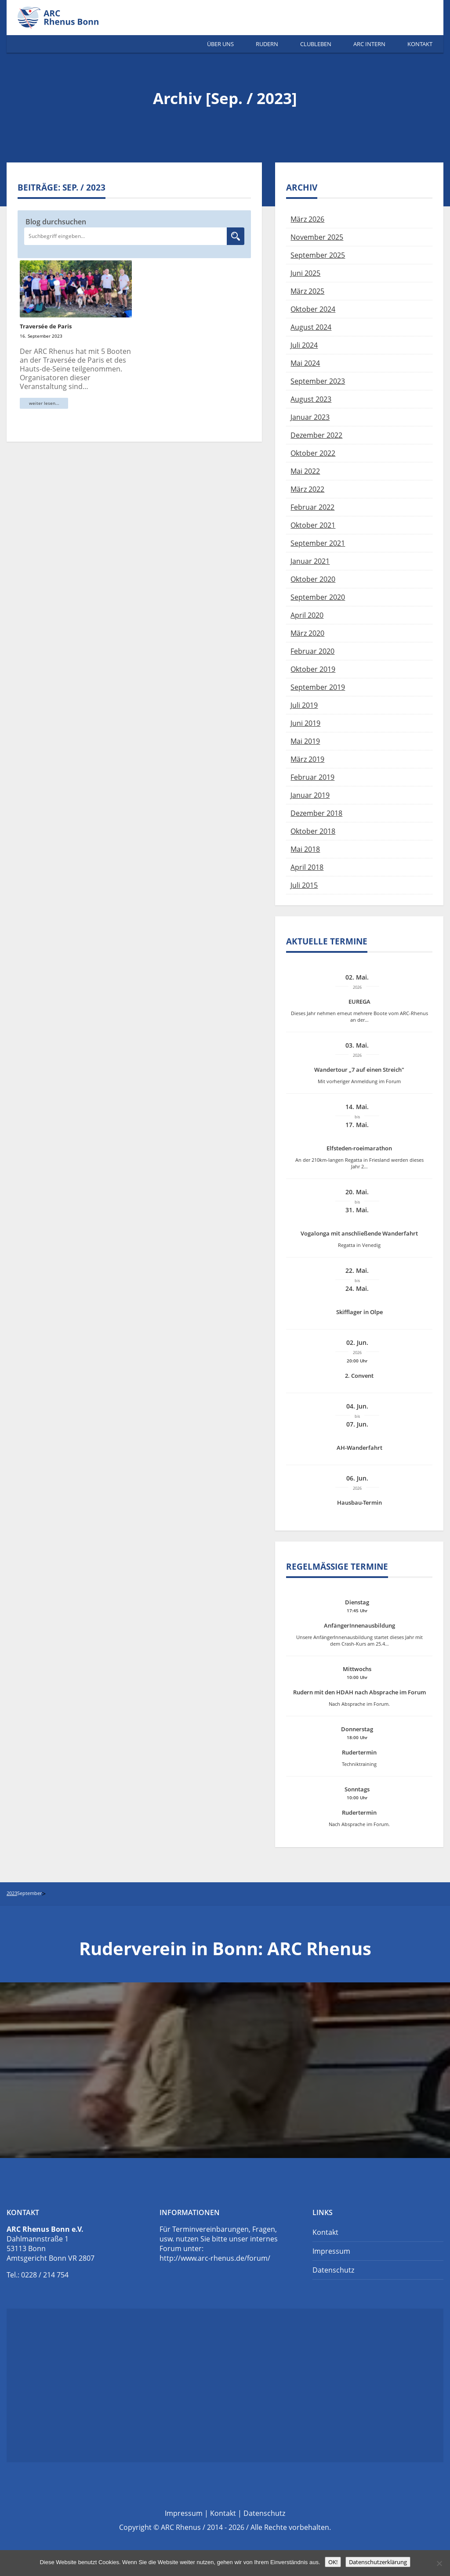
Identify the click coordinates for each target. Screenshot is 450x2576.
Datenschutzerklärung (378, 2562)
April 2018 (306, 867)
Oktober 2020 (312, 579)
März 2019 (307, 759)
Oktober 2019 (312, 669)
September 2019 (317, 687)
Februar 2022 (312, 507)
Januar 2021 (310, 561)
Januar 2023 (310, 417)
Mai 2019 (305, 741)
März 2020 (307, 633)
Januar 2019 (310, 795)
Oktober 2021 (312, 525)
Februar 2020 (312, 651)
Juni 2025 (305, 273)
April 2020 (306, 615)
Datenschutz (333, 2270)
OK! (333, 2562)
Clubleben (315, 44)
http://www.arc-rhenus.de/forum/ (215, 2258)
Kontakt (419, 44)
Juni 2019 (305, 723)
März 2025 (307, 291)
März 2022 (307, 489)
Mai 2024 (305, 363)
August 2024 (310, 327)
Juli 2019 (304, 705)
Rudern (267, 44)
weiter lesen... (44, 403)
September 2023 (317, 381)
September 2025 (317, 255)
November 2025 (316, 237)
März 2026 (307, 219)
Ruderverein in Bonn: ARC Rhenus (225, 1948)
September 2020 (317, 597)
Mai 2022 (305, 471)
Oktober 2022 (312, 453)
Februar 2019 (312, 777)
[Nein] (439, 2563)
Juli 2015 (304, 885)
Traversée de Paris (46, 326)
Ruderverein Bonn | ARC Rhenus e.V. (68, 17)
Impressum (331, 2251)
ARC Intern (369, 44)
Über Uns (220, 44)
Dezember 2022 (316, 435)
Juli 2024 (304, 345)
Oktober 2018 (312, 831)
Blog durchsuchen (55, 222)
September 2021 (317, 543)
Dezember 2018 (316, 813)
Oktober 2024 (312, 309)
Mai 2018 (305, 849)
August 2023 (310, 399)
